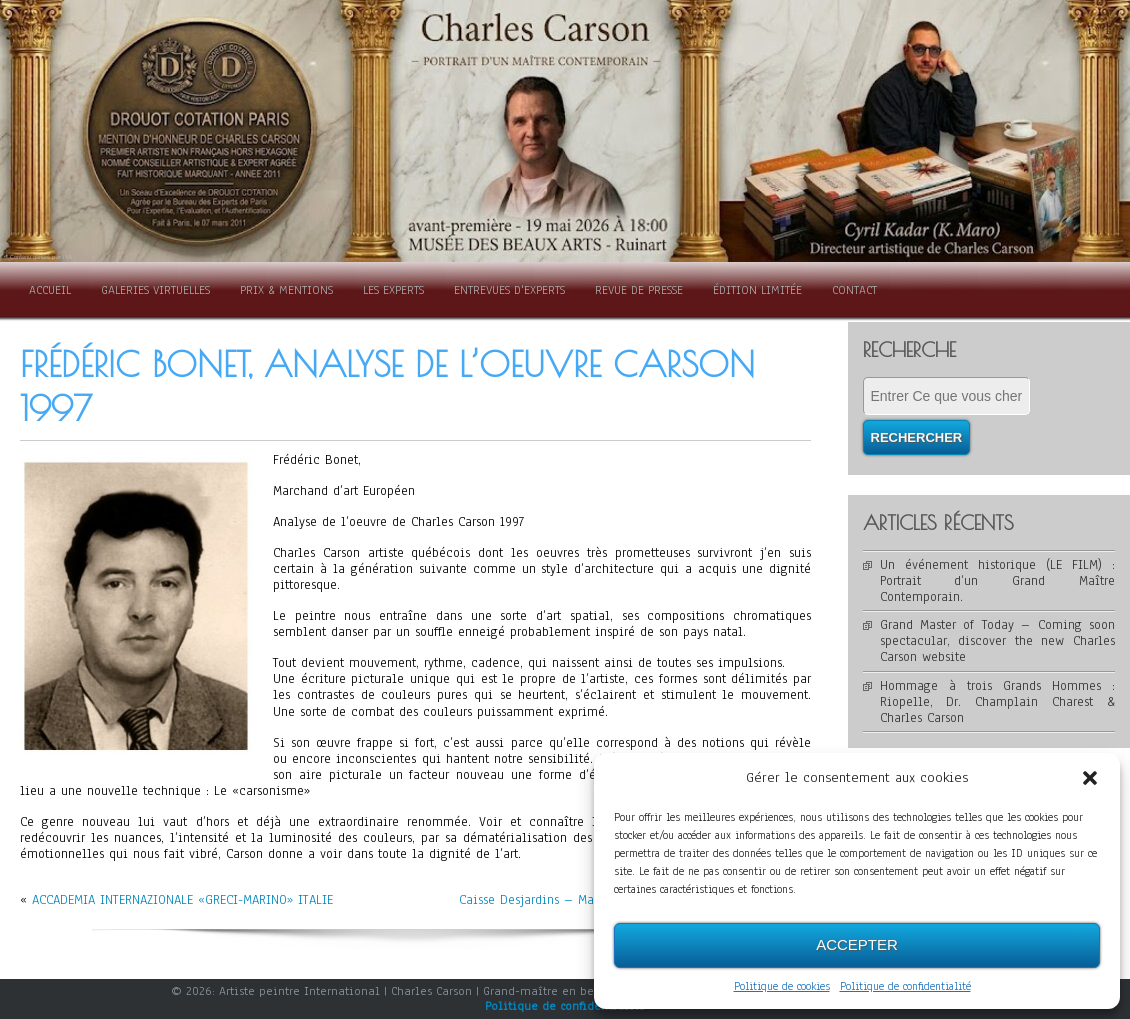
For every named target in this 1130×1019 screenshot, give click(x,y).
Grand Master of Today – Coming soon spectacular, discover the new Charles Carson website (998, 641)
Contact (854, 290)
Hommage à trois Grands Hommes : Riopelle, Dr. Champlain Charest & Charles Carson (998, 702)
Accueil (50, 290)
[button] (1090, 778)
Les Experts (393, 290)
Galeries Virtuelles (155, 290)
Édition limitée (757, 290)
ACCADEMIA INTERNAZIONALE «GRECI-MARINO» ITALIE (182, 900)
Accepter (857, 944)
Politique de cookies (782, 986)
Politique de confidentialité (905, 986)
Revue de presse (639, 290)
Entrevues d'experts (509, 290)
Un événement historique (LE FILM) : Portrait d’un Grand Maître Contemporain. (998, 581)
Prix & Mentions (286, 290)
